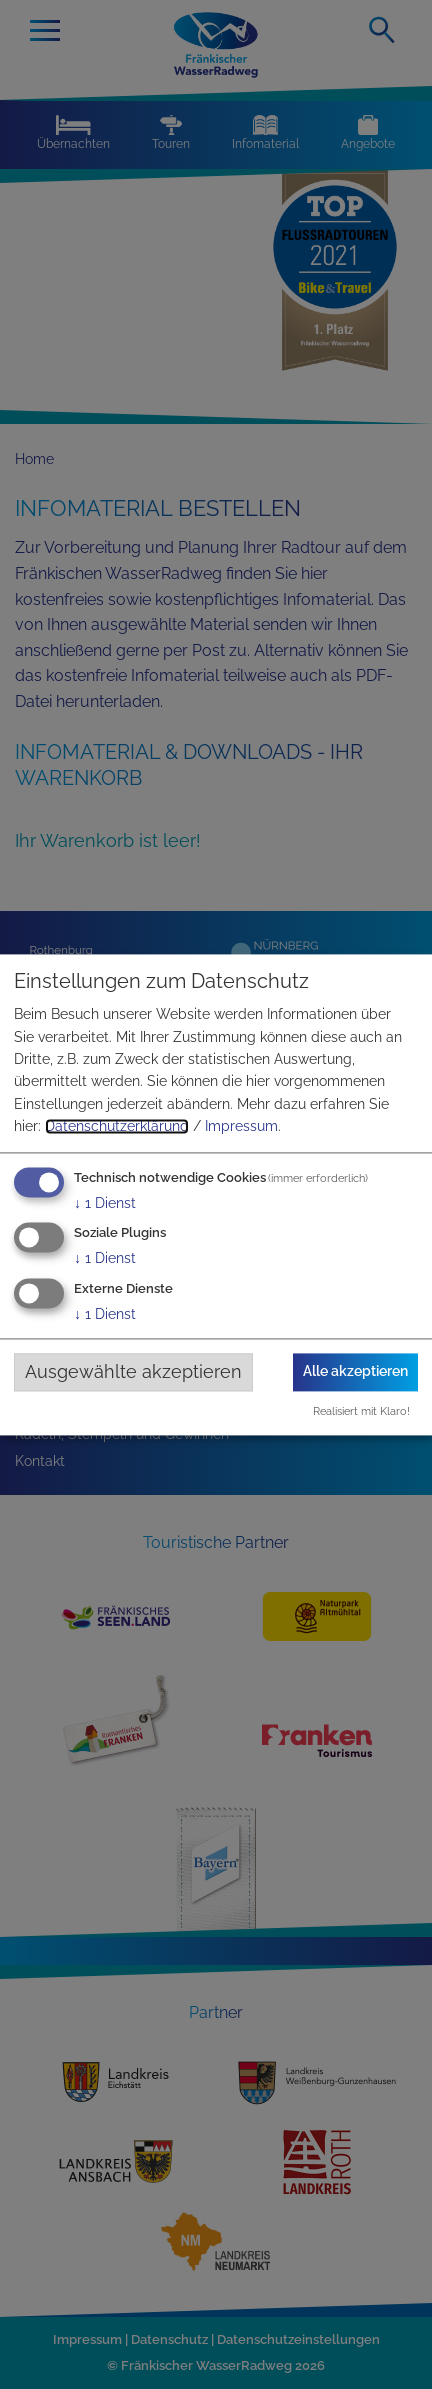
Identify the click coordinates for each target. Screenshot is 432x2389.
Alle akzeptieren (355, 1372)
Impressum (241, 1127)
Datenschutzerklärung (117, 1127)
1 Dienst (105, 1203)
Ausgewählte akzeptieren (133, 1372)
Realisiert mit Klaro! (361, 1411)
